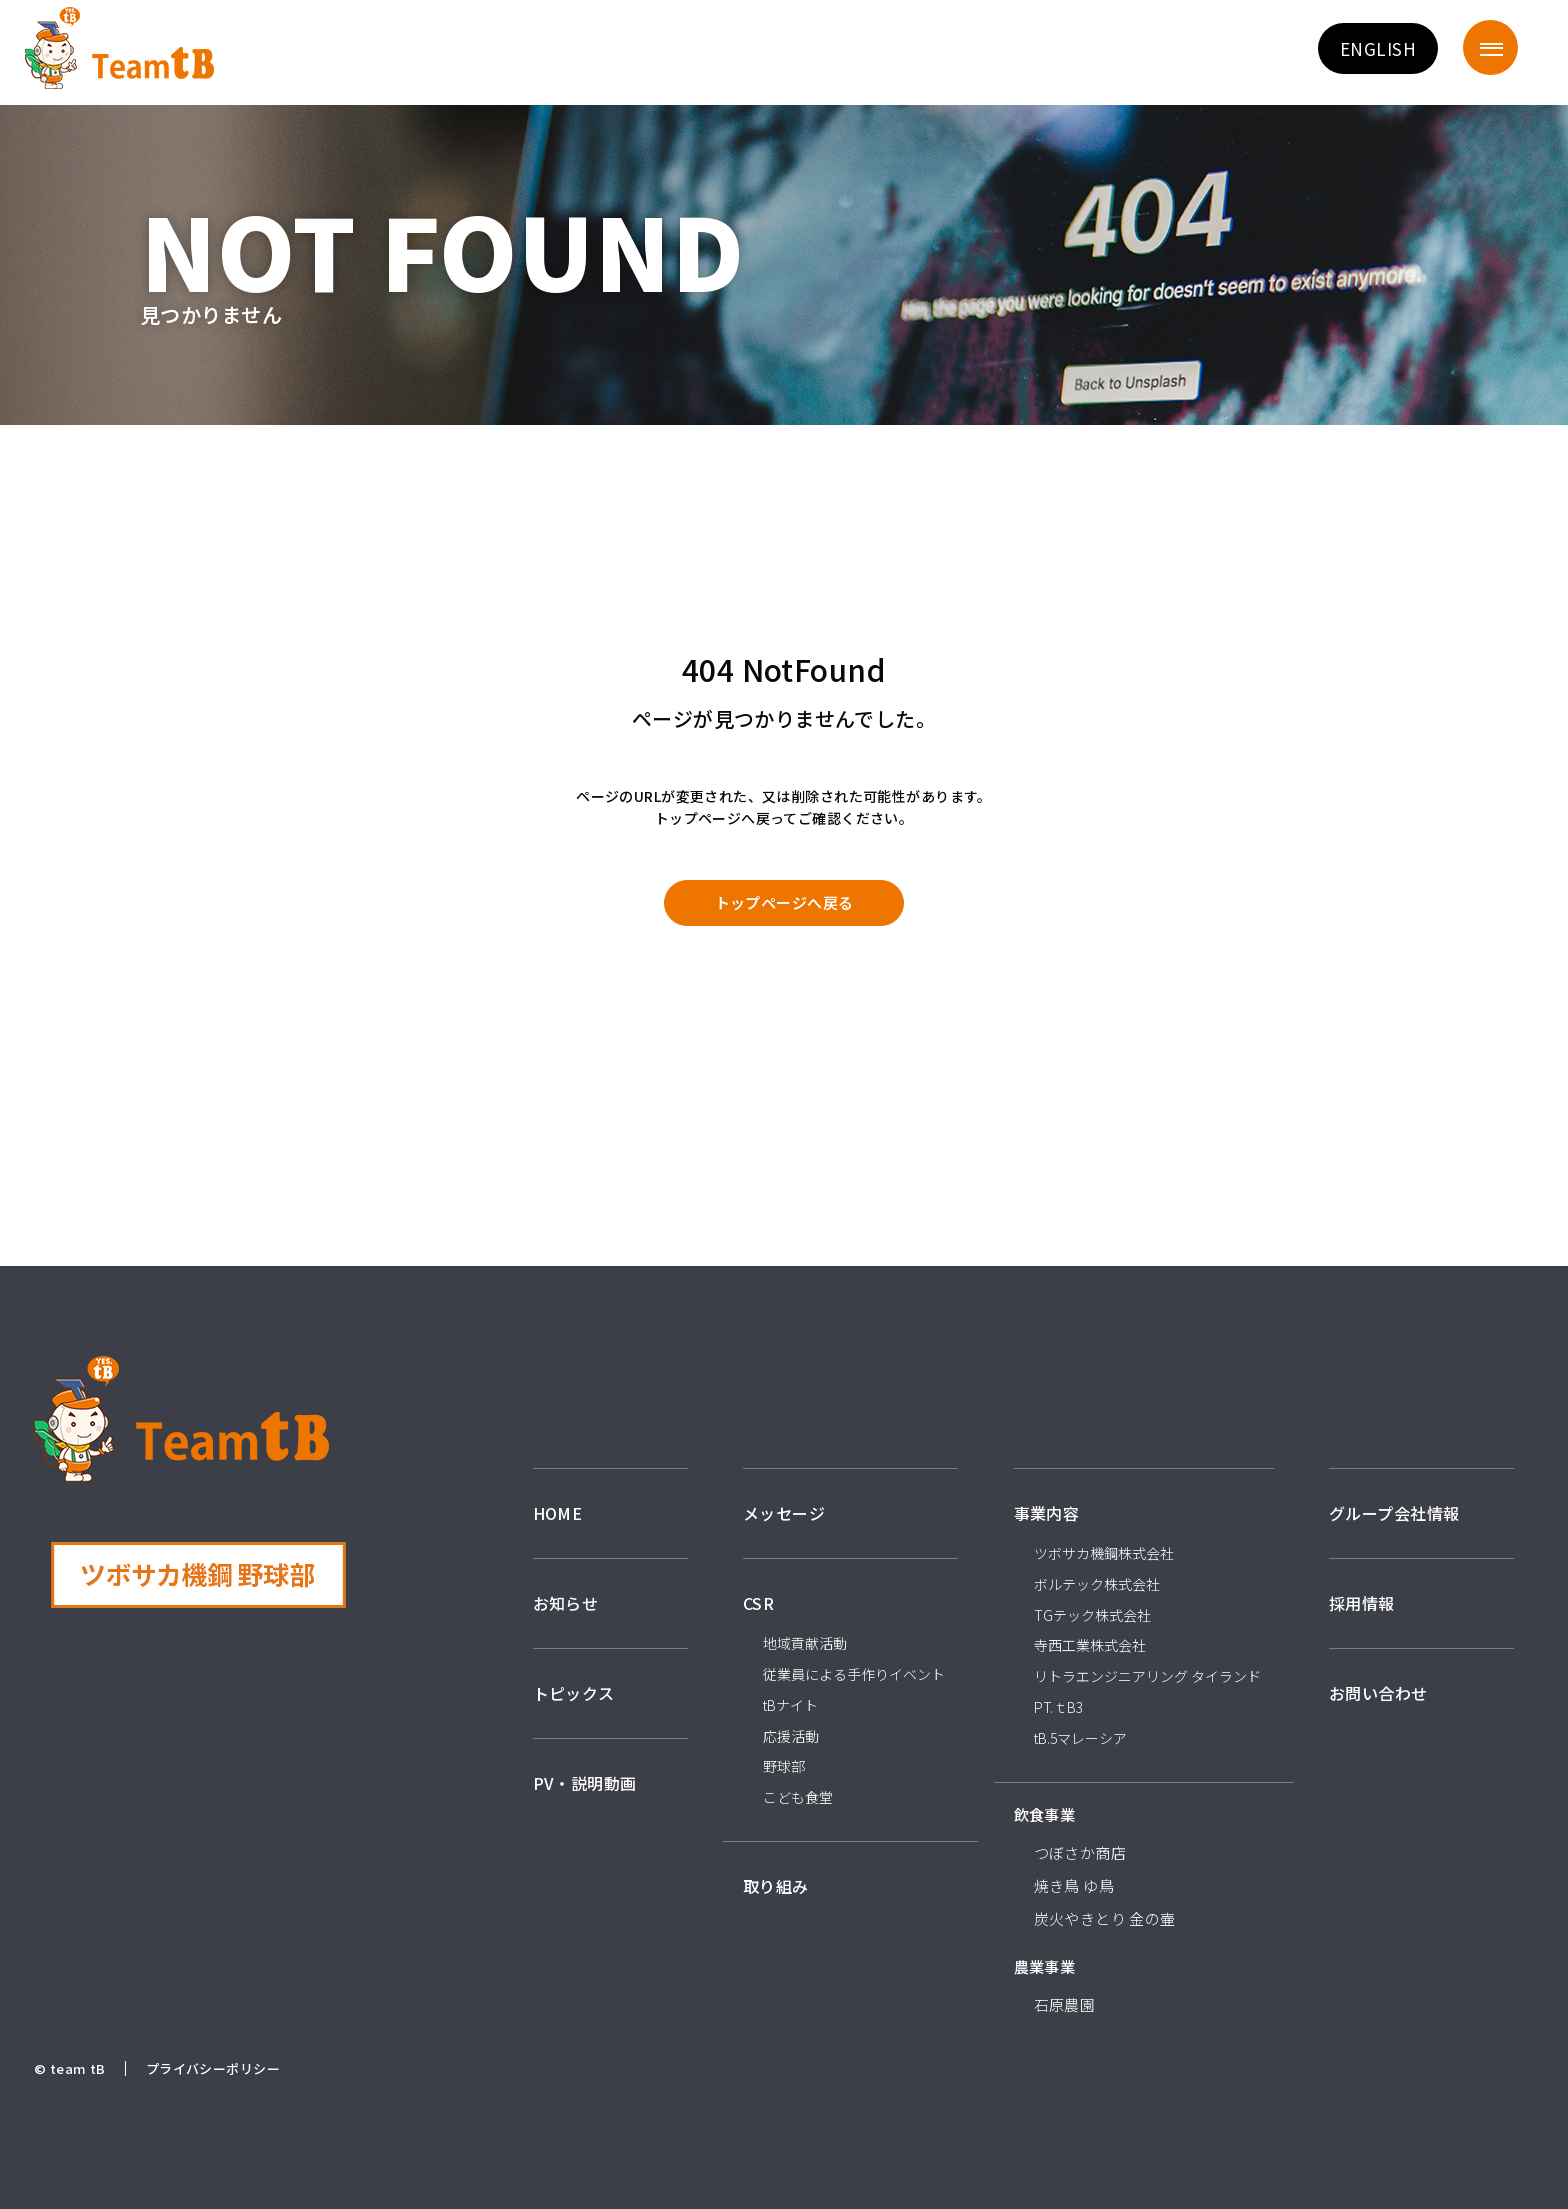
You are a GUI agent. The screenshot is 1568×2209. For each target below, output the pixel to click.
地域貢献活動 (805, 1643)
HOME (558, 1513)
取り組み (776, 1886)
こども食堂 (798, 1797)
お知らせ (566, 1603)
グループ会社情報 (1394, 1513)
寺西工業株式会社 (1090, 1645)
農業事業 (1045, 1966)
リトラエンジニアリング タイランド (1147, 1676)
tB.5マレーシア (1080, 1738)
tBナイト (790, 1705)
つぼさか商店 (1080, 1852)
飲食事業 (1045, 1814)
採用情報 (1362, 1603)
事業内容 (1047, 1513)
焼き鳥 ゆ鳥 (1074, 1885)
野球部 (784, 1766)
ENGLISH (1378, 48)
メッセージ (784, 1513)
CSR (758, 1603)
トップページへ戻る (784, 902)
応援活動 (791, 1736)
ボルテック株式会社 (1097, 1584)
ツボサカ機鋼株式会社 (1104, 1553)
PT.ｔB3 (1058, 1707)
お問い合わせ (1378, 1693)
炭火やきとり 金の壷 (1105, 1918)
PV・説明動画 (585, 1783)
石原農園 (1065, 2004)
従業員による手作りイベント (854, 1674)
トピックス (574, 1693)
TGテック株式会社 (1092, 1615)
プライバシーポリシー (213, 2068)
